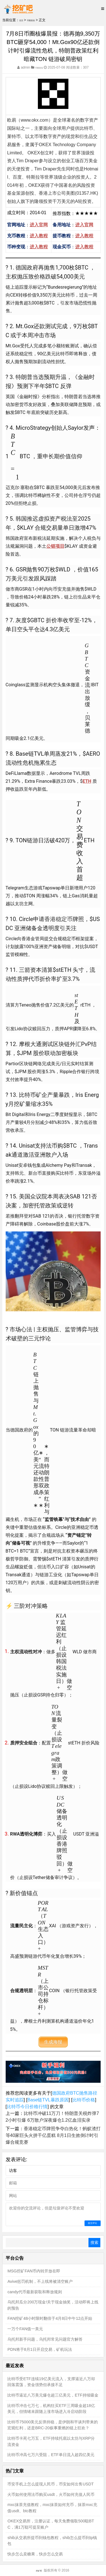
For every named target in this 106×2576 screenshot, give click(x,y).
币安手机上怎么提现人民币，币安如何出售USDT (50, 2484)
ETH (87, 781)
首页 (22, 20)
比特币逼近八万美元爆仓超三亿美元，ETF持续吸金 (52, 2395)
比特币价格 (83, 2099)
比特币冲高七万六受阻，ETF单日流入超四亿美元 (50, 2454)
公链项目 (55, 546)
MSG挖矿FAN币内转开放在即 (33, 2271)
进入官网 (39, 224)
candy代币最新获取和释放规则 (34, 2292)
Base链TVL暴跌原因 (48, 2099)
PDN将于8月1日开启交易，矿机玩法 (39, 2349)
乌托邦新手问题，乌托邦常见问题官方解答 (45, 2339)
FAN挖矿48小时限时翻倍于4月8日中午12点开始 (49, 2318)
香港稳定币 (58, 919)
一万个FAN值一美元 (25, 2329)
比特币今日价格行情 (27, 2106)
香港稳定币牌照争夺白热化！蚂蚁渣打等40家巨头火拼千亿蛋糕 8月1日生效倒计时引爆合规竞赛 (53, 2135)
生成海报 (53, 2042)
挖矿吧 (39, 2570)
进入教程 (39, 235)
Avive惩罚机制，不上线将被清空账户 (40, 2281)
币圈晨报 (36, 20)
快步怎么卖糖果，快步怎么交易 (35, 2554)
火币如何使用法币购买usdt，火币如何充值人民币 (50, 2494)
